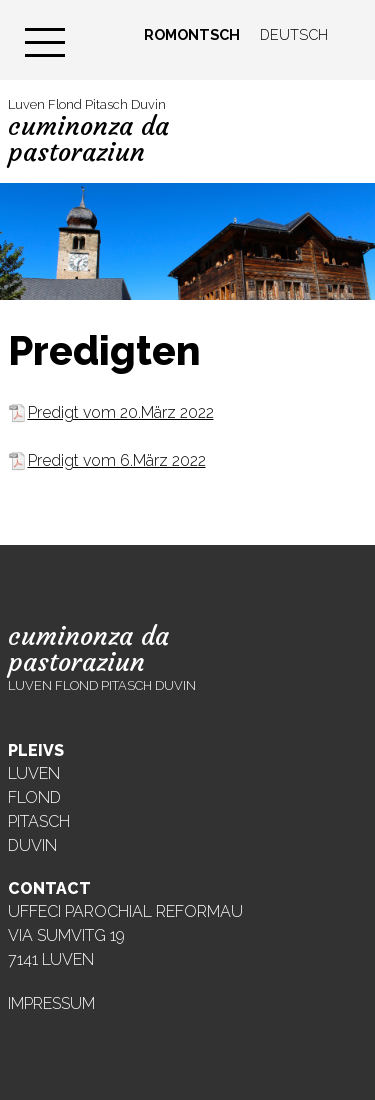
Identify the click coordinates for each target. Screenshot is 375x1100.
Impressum (51, 1003)
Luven (34, 773)
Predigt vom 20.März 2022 (121, 412)
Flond (34, 797)
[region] (187, 241)
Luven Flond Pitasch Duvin (88, 132)
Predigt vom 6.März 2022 (117, 460)
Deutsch (294, 34)
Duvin (32, 845)
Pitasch (39, 821)
